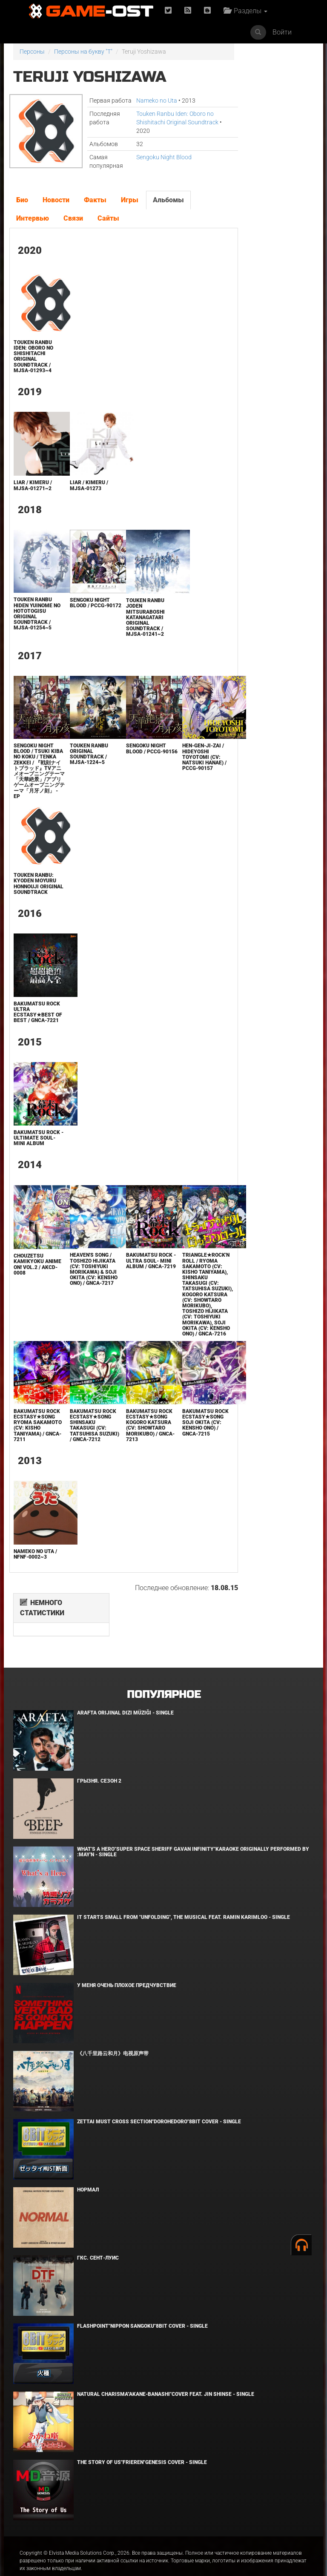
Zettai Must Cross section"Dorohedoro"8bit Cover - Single (159, 2102)
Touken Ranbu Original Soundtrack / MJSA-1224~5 (83, 762)
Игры (129, 208)
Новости (55, 208)
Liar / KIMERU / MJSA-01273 (83, 494)
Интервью (32, 227)
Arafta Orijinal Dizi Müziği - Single (125, 1693)
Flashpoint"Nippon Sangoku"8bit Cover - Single (142, 2306)
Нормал (88, 2170)
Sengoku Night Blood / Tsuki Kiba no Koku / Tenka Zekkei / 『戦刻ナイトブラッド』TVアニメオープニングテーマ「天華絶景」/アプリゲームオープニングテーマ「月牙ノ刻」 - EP (36, 782)
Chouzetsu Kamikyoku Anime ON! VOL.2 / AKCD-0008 (35, 1289)
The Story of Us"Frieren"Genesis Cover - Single (142, 2443)
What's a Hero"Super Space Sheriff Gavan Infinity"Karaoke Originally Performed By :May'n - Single (193, 1832)
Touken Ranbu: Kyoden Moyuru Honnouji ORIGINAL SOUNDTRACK (34, 900)
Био (22, 208)
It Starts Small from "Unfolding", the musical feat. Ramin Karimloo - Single (183, 1898)
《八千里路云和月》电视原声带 (113, 2034)
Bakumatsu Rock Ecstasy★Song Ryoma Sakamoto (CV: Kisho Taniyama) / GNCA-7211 (36, 1462)
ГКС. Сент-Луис (98, 2238)
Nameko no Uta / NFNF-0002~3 (35, 1596)
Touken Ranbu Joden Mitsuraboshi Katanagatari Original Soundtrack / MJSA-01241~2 (134, 626)
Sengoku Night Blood (154, 165)
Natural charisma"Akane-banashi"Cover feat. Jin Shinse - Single (165, 2375)
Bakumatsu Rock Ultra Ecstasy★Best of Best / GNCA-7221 (36, 1034)
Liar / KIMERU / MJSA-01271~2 (32, 494)
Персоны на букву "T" (83, 51)
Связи (73, 227)
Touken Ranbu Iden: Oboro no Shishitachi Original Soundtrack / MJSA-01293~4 (33, 365)
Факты (94, 208)
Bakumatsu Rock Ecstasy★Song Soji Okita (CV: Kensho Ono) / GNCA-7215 (188, 1459)
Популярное (164, 1675)
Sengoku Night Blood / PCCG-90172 (84, 614)
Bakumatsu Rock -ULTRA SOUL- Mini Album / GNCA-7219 (138, 1289)
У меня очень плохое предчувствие (126, 1966)
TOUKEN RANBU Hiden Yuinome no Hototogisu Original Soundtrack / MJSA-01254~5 (33, 622)
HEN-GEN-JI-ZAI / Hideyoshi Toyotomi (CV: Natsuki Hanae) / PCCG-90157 (187, 765)
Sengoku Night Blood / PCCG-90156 (135, 759)
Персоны (32, 51)
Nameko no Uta (147, 100)
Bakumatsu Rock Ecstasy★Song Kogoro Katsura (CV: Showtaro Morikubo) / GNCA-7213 (138, 1462)
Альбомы (168, 208)
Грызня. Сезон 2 (99, 1761)
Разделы (247, 11)
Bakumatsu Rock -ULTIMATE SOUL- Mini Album (36, 1163)
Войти (282, 32)
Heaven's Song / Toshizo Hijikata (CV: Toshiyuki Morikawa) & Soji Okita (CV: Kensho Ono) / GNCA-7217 (86, 1297)
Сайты (108, 227)
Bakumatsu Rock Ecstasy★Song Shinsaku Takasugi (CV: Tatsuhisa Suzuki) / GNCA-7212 (87, 1465)
